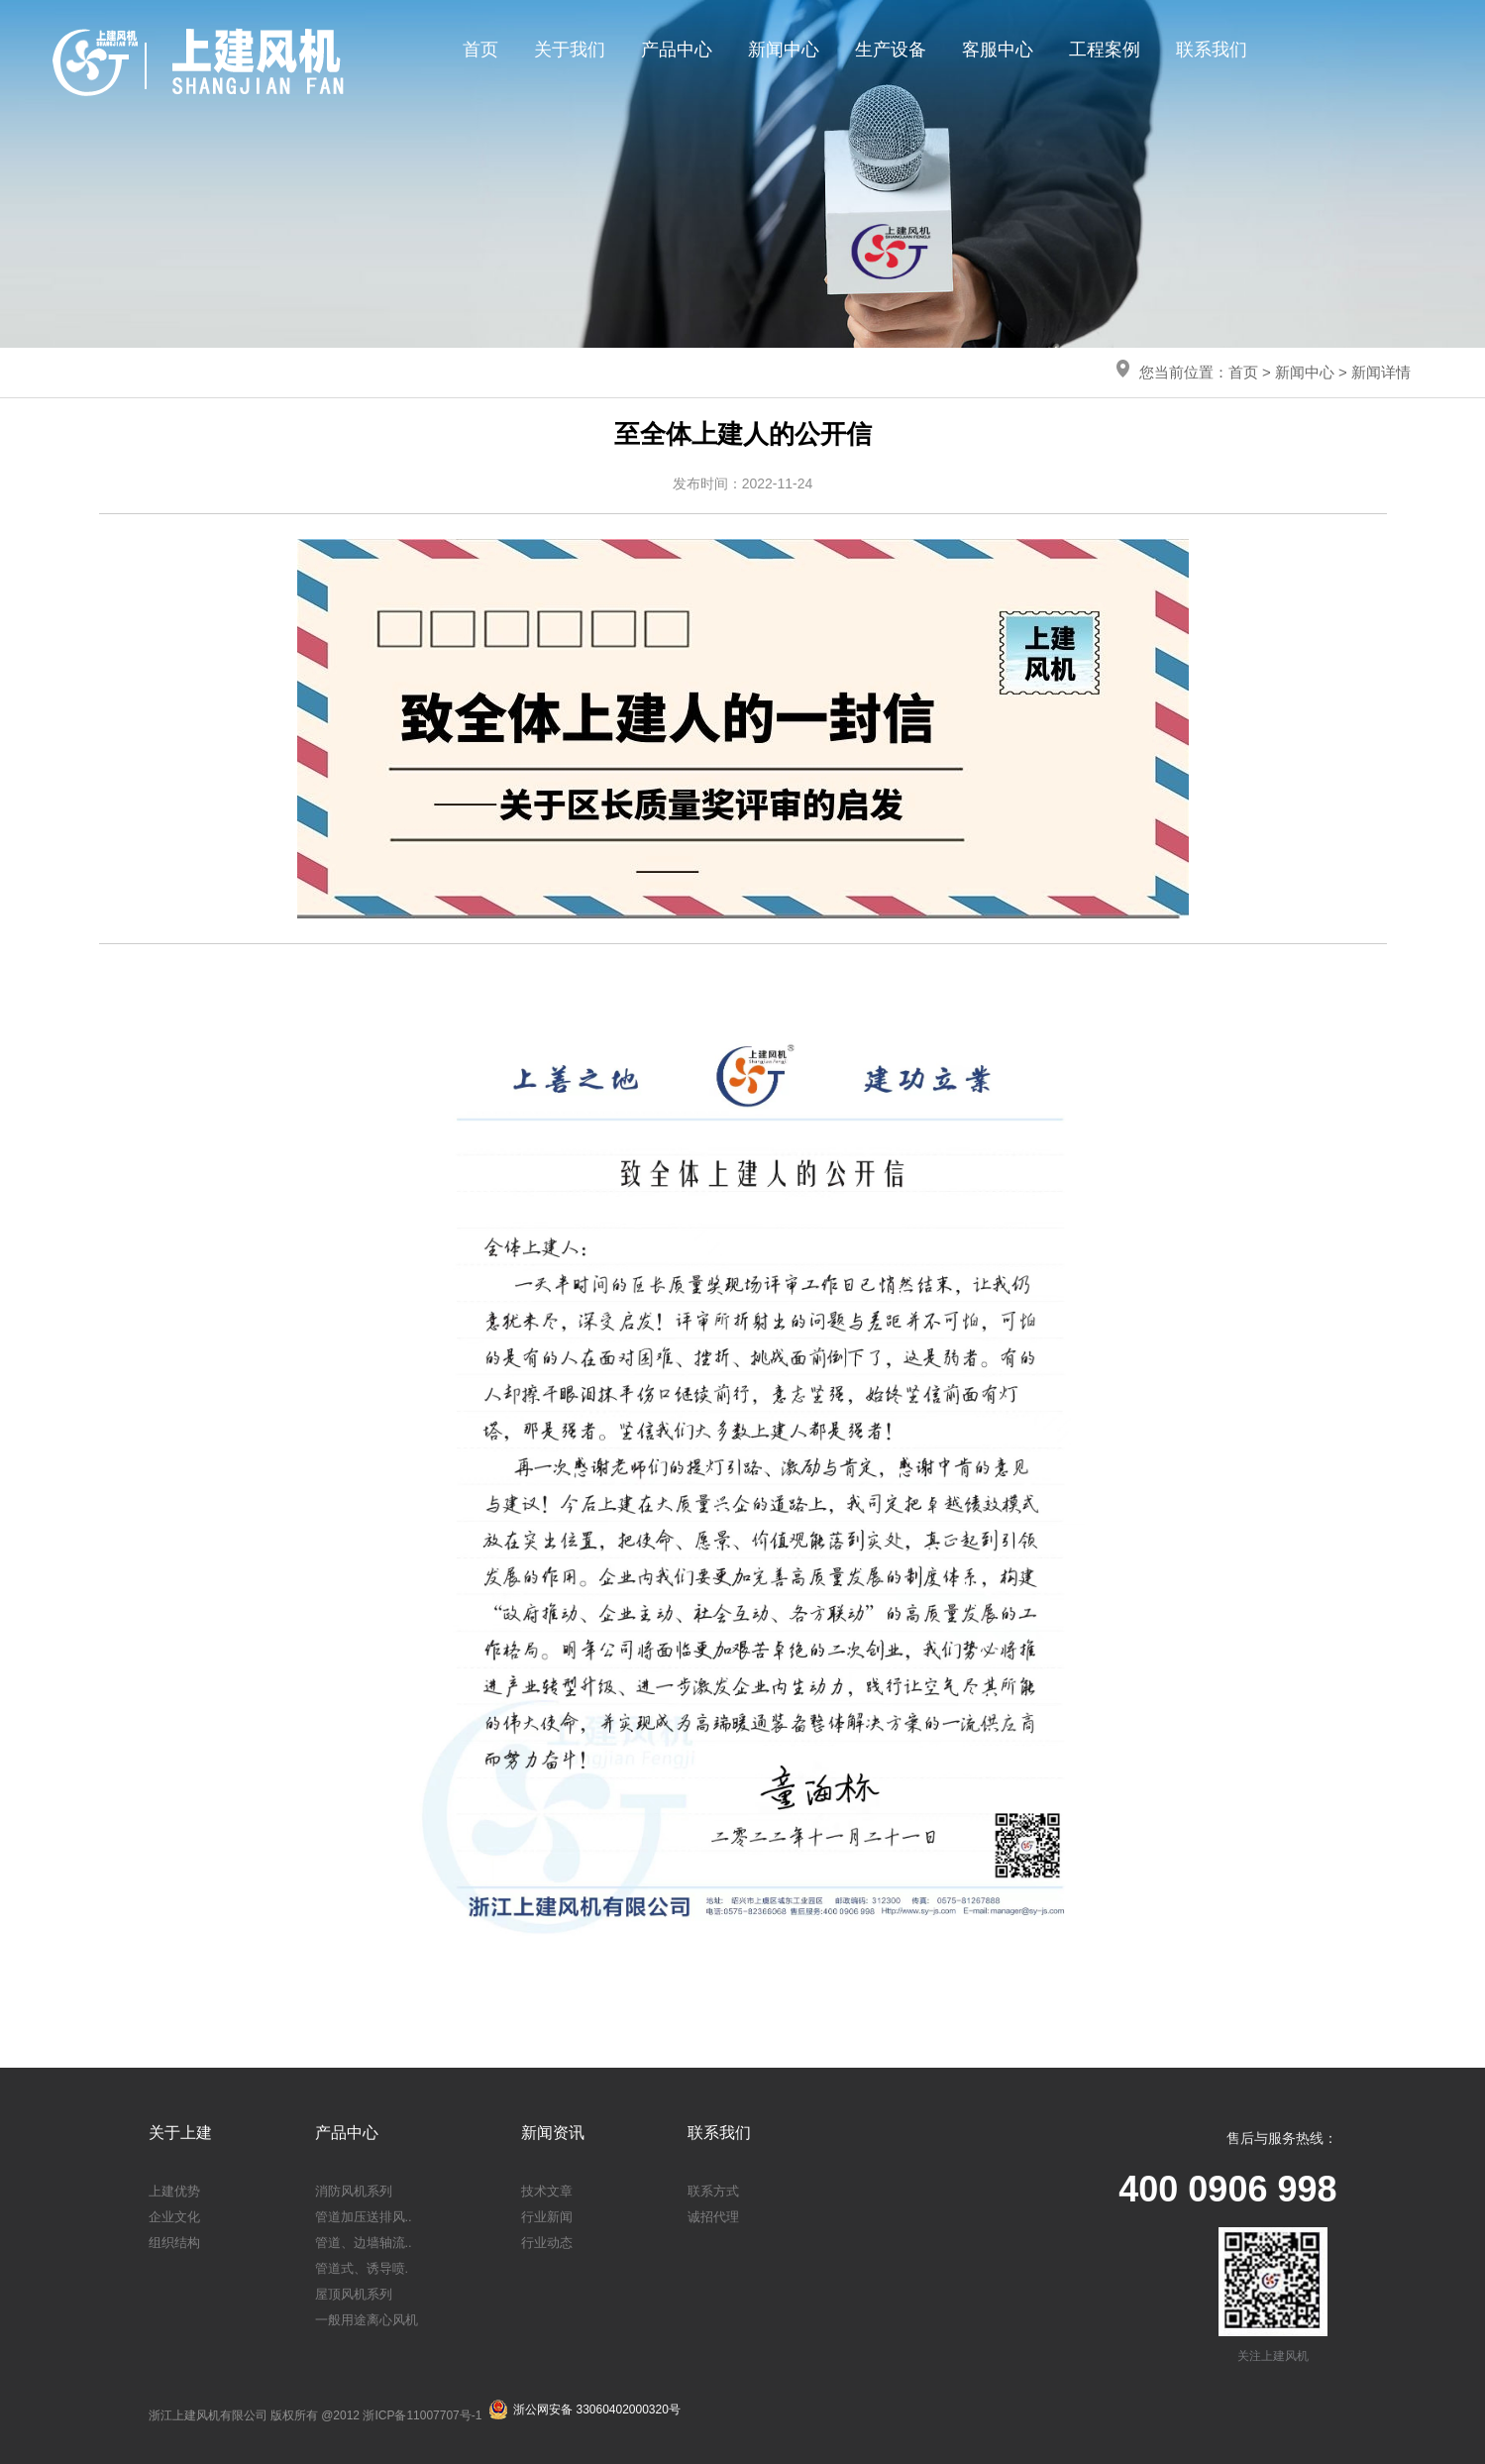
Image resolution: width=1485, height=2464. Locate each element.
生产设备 (890, 49)
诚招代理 (713, 2216)
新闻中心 (783, 49)
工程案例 (1104, 49)
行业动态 (547, 2242)
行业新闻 (547, 2216)
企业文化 (174, 2216)
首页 (480, 49)
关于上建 (180, 2132)
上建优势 (174, 2191)
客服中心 (997, 49)
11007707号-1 (443, 2415)
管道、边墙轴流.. (363, 2242)
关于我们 (569, 49)
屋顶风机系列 (353, 2294)
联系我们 (1211, 49)
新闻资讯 (552, 2132)
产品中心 (676, 49)
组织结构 (174, 2242)
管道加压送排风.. (363, 2216)
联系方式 (713, 2191)
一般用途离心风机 (366, 2319)
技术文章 (547, 2191)
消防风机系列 (353, 2191)
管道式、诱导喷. (362, 2268)
